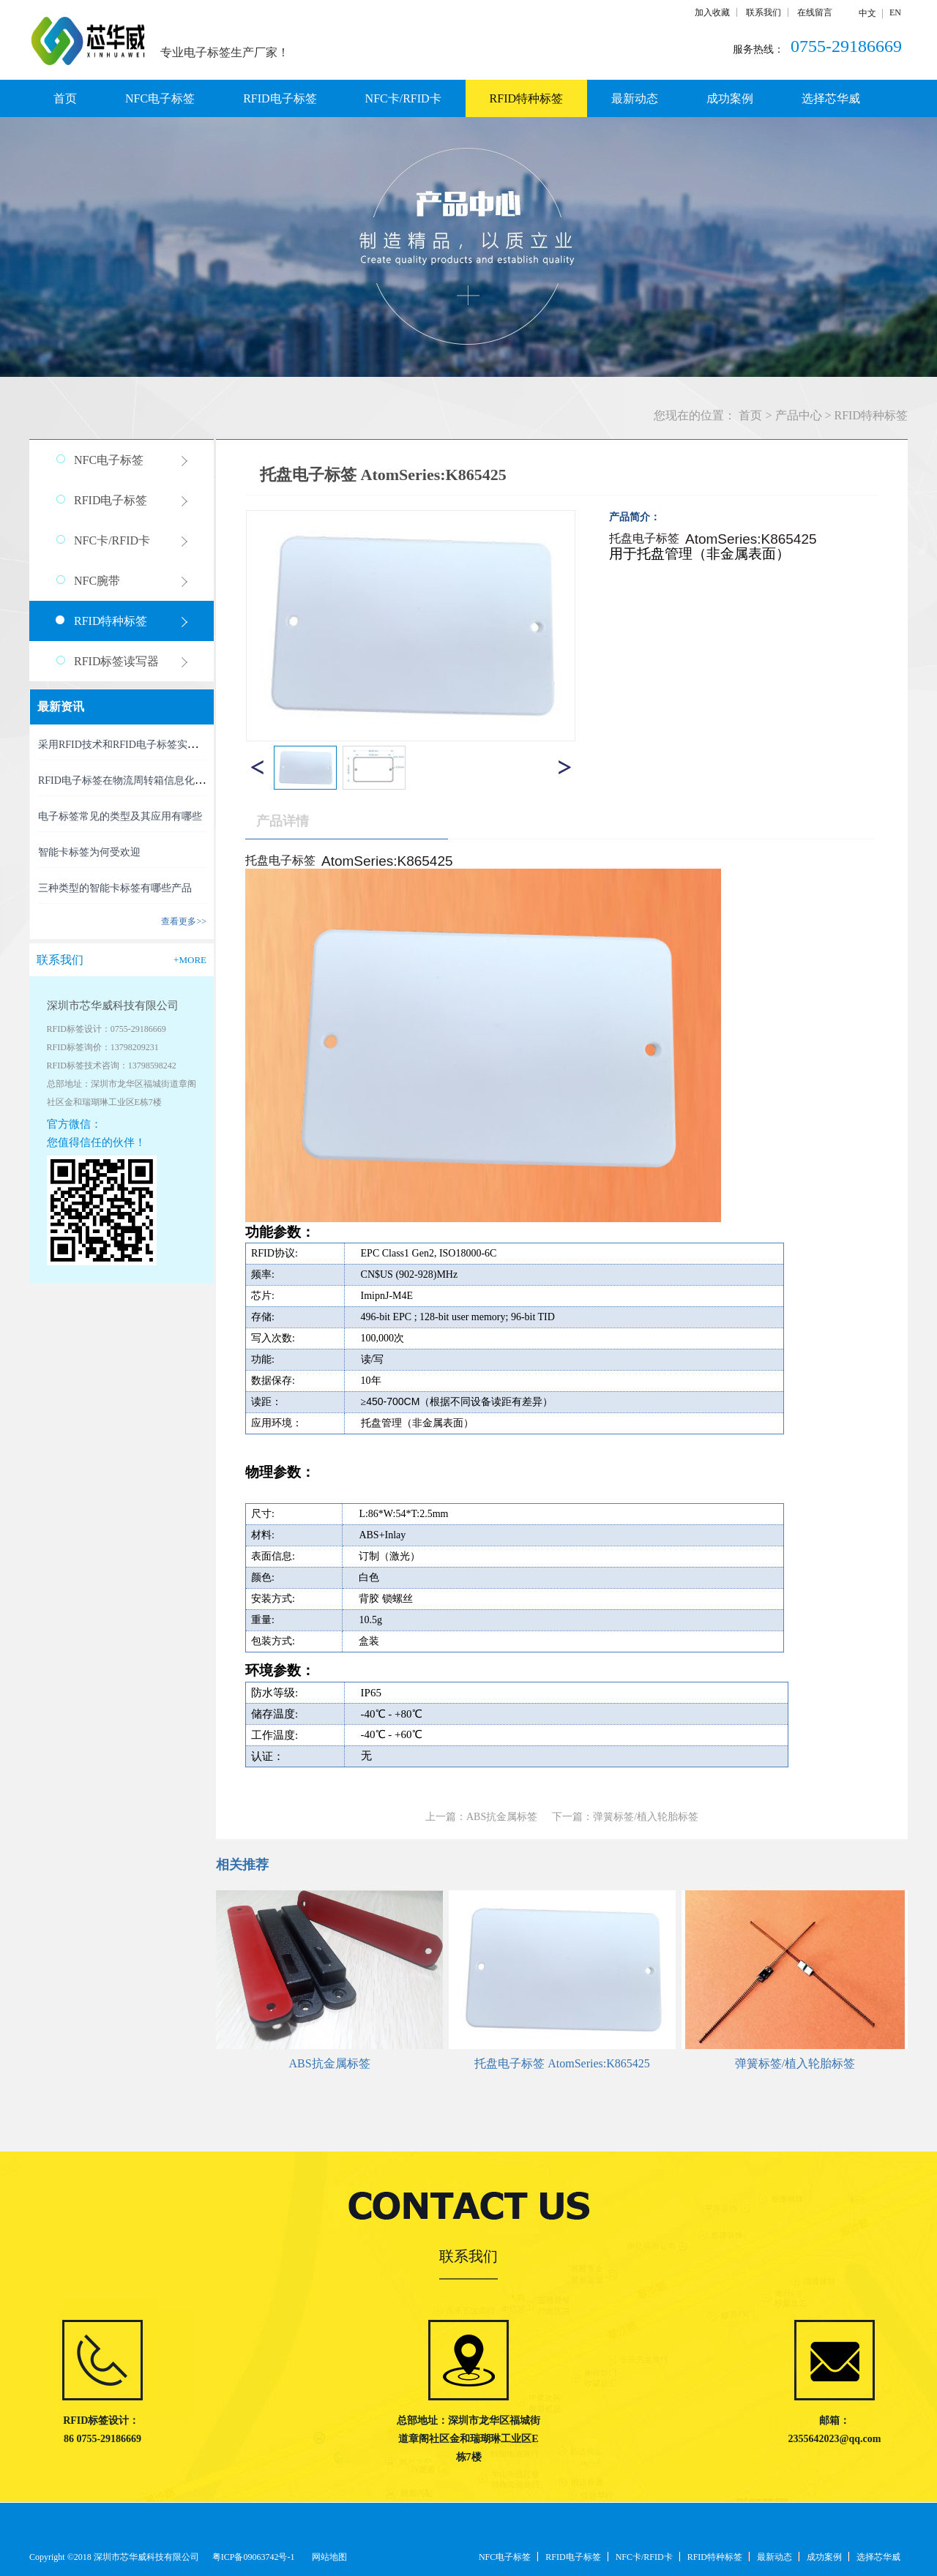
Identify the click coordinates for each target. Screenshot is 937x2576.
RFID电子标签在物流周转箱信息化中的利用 (137, 780)
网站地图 (327, 2557)
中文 (867, 13)
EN (895, 12)
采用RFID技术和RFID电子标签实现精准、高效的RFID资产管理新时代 (196, 744)
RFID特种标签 (871, 415)
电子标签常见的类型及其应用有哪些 (120, 816)
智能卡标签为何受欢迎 (89, 852)
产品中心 (798, 415)
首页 (65, 98)
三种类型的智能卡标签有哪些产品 (115, 888)
